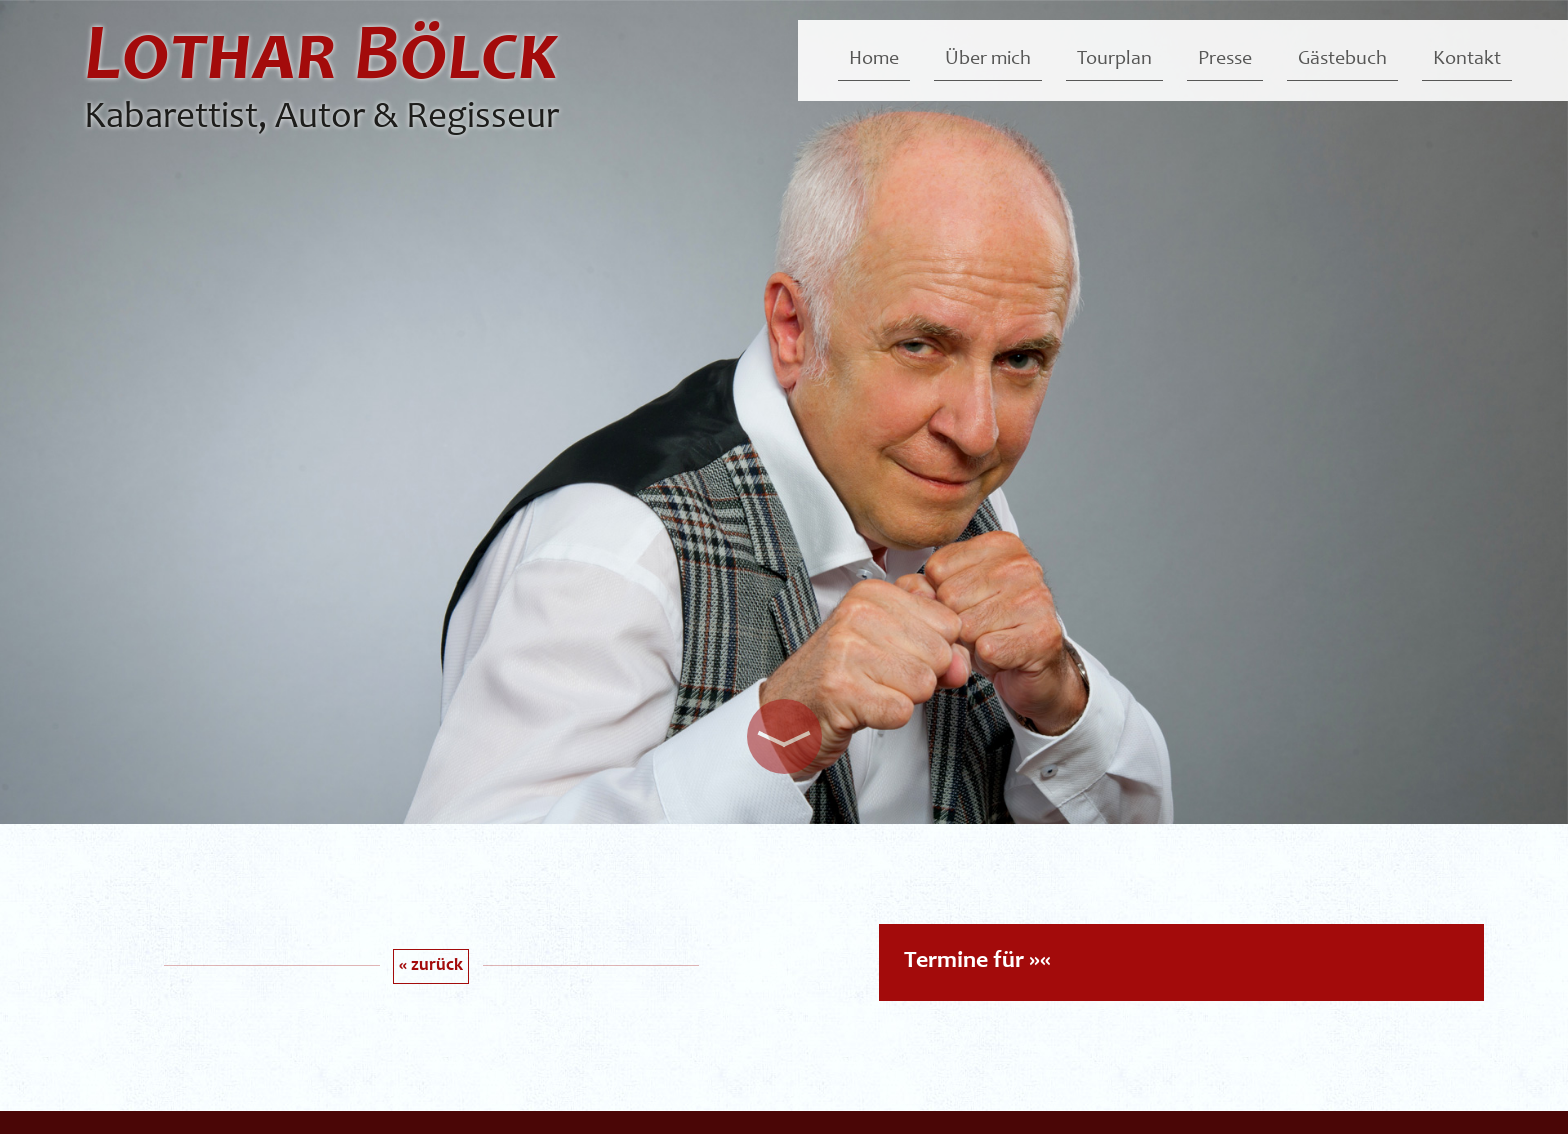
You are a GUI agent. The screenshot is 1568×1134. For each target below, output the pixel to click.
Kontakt (1467, 60)
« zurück (431, 966)
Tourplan (1114, 60)
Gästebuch (1342, 60)
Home (874, 60)
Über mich (988, 60)
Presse (1225, 60)
